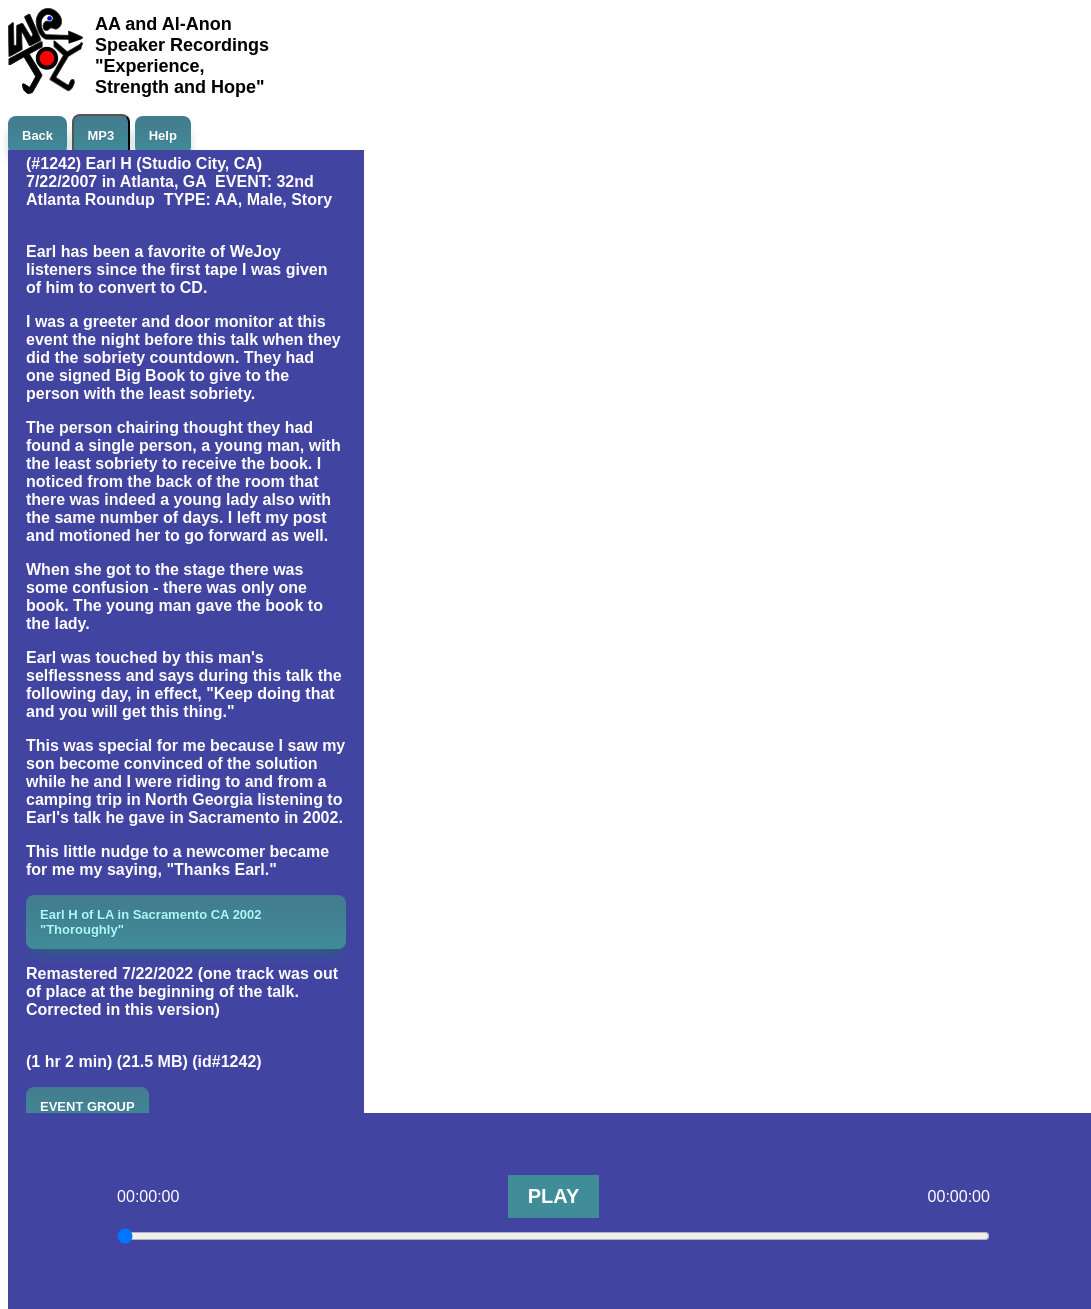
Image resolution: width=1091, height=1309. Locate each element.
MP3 (101, 135)
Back (37, 135)
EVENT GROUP (87, 1106)
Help (163, 135)
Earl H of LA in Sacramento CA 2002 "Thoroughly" (151, 922)
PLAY (554, 1196)
